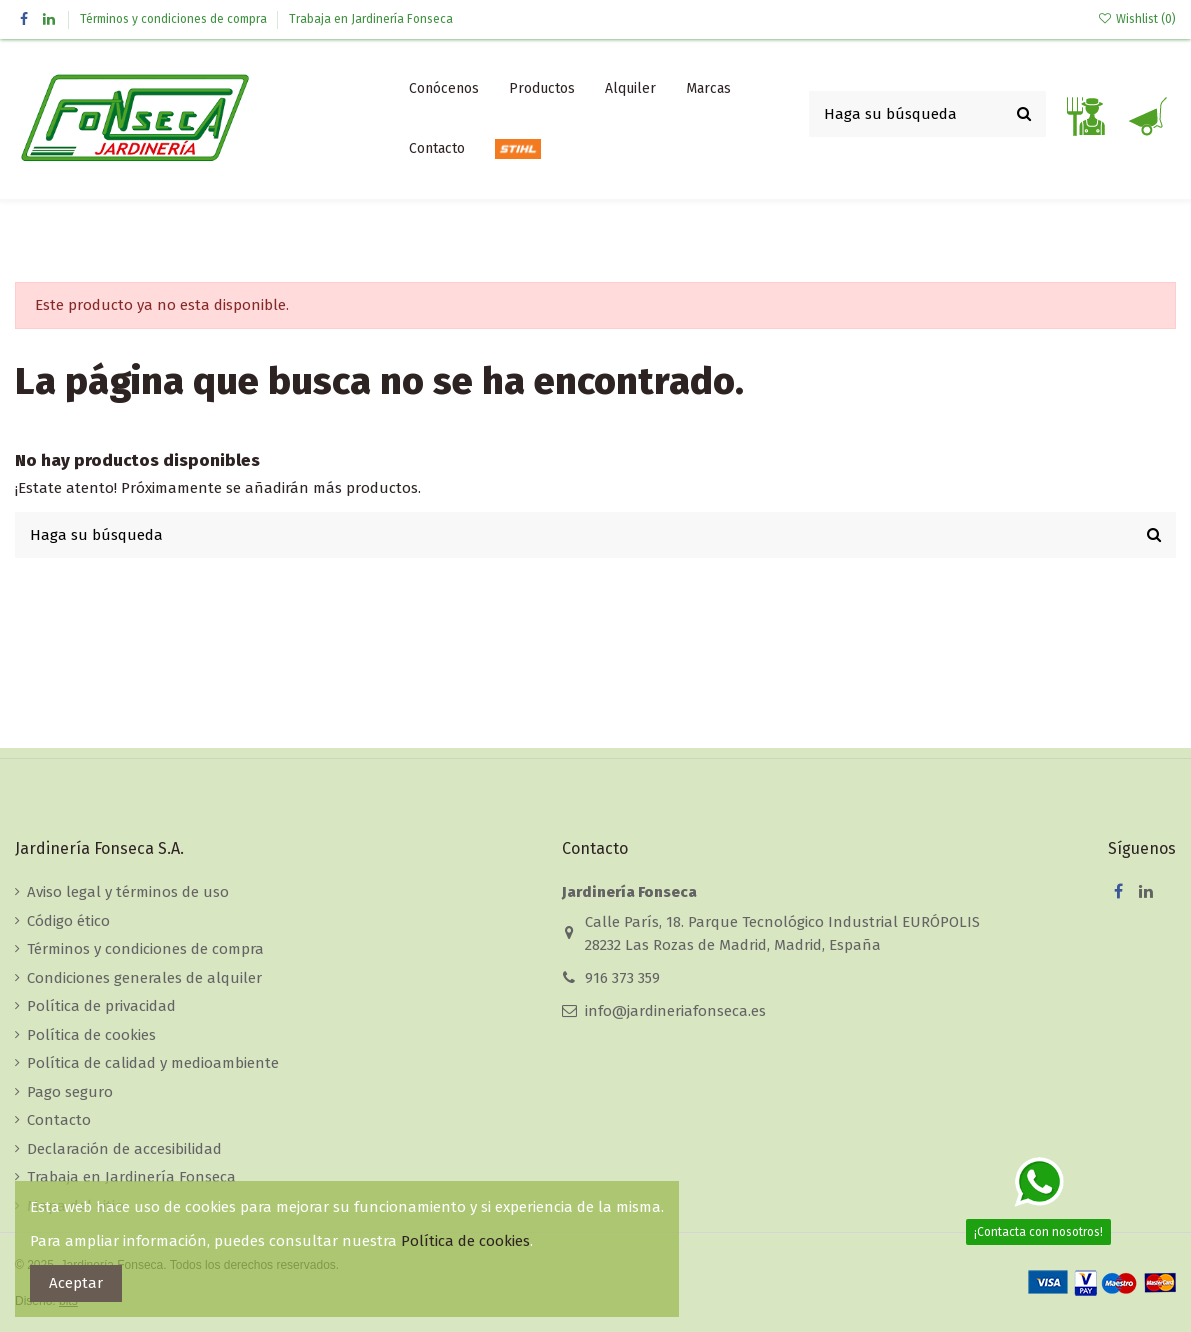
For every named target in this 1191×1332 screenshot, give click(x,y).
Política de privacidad (101, 1006)
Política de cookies (91, 1035)
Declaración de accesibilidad (124, 1149)
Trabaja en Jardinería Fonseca (371, 19)
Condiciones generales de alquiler (144, 978)
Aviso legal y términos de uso (128, 892)
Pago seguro (70, 1092)
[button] (542, 89)
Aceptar (76, 1283)
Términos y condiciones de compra (175, 19)
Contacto (59, 1120)
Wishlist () (1137, 19)
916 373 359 (622, 978)
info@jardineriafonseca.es (675, 1011)
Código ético (68, 921)
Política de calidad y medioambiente (153, 1063)
